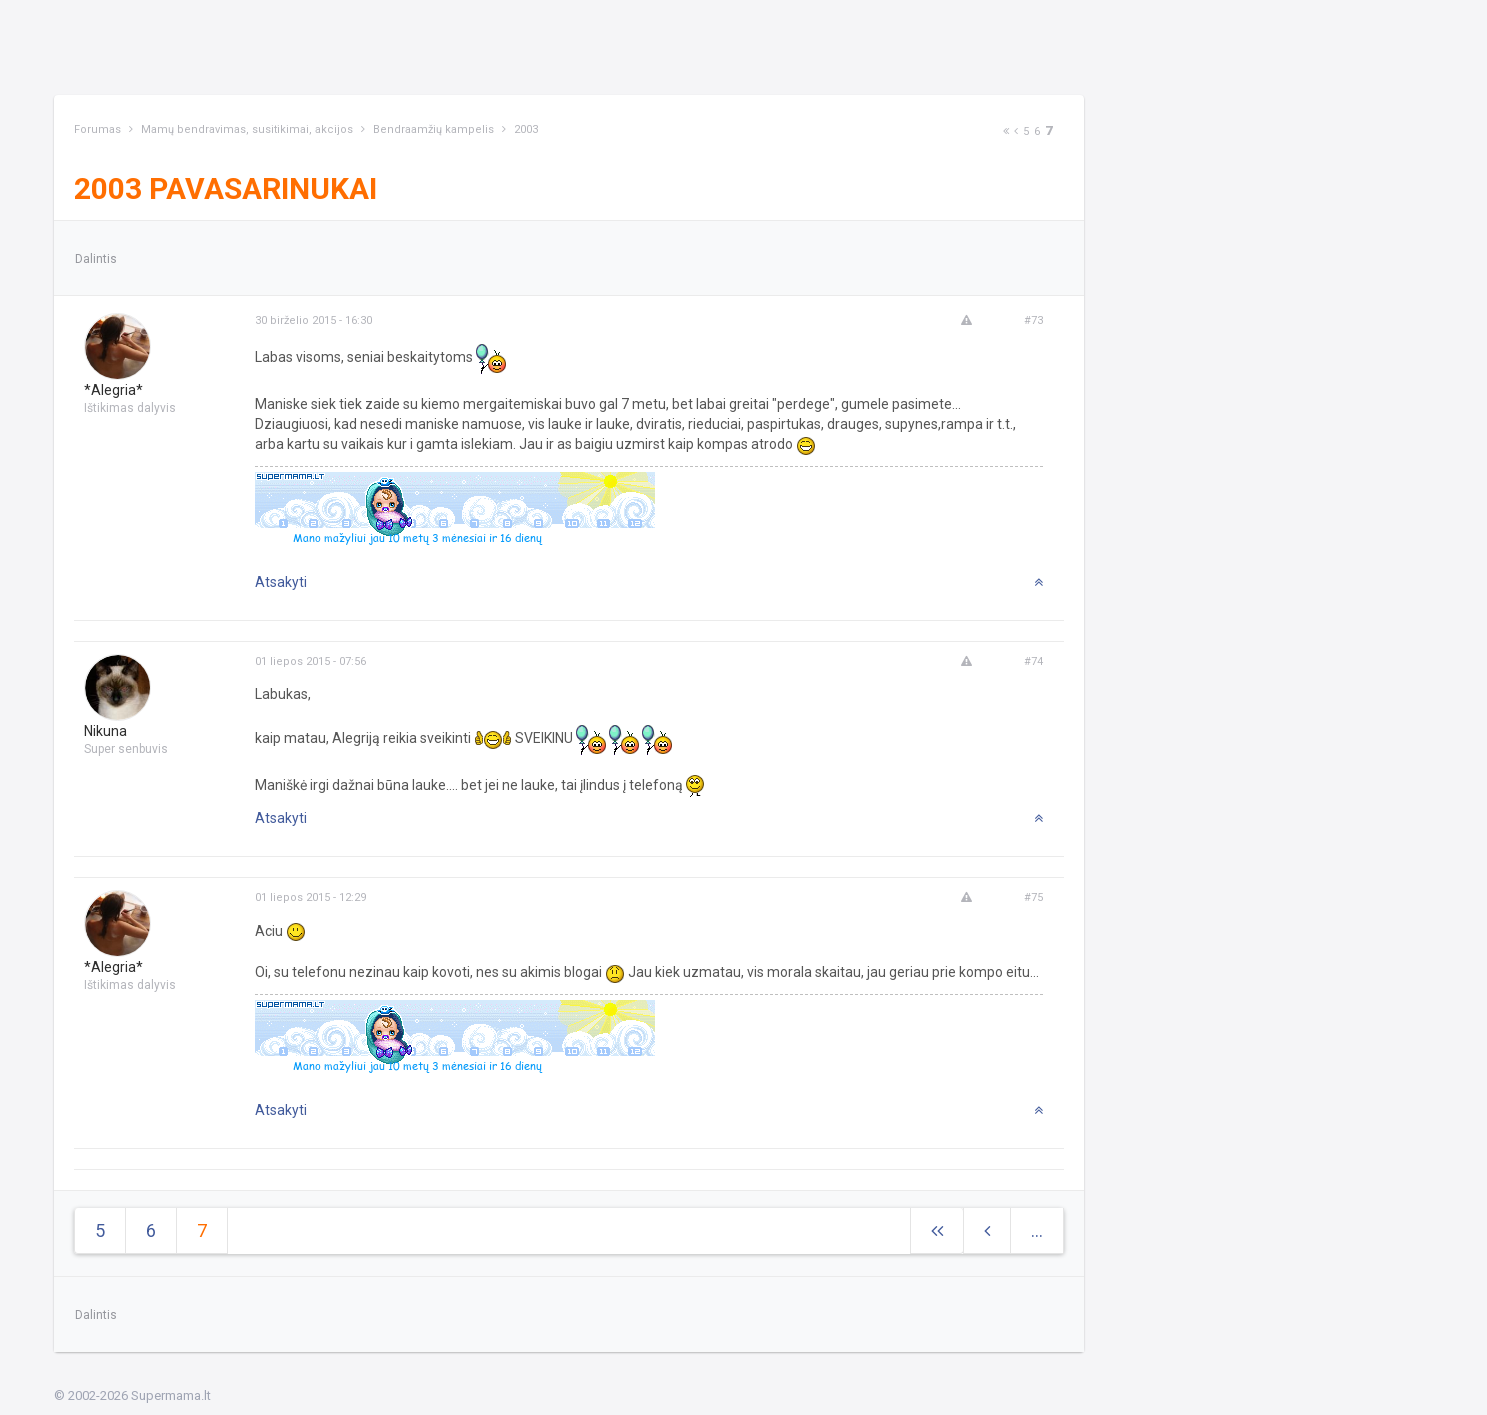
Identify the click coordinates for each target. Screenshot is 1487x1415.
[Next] (1006, 131)
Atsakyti (281, 582)
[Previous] (1016, 131)
